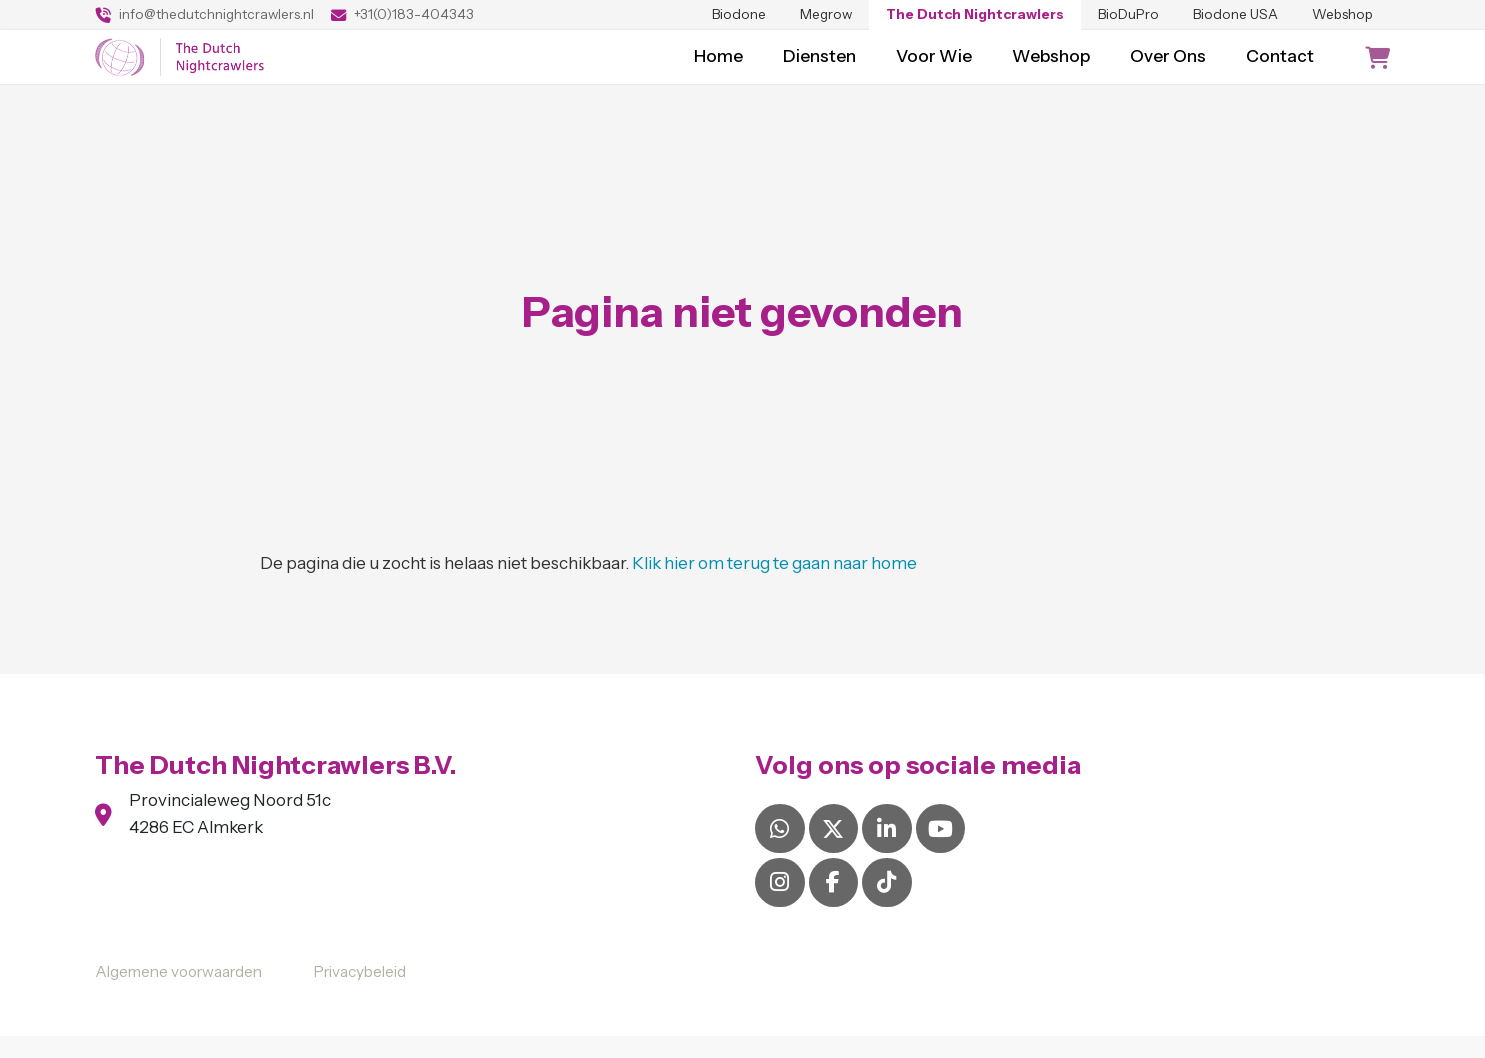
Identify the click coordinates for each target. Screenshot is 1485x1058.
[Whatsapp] (779, 850)
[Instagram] (779, 903)
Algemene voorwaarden (178, 993)
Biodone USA (1235, 14)
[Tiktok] (886, 903)
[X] (833, 850)
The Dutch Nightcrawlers (975, 14)
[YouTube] (940, 850)
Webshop (1342, 14)
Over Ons (1168, 67)
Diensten (819, 67)
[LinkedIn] (886, 850)
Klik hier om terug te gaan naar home (774, 585)
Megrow (826, 14)
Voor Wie (934, 67)
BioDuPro (1128, 14)
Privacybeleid (359, 993)
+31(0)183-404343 (403, 14)
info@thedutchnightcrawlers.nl (204, 14)
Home (718, 67)
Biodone (739, 14)
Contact (1280, 67)
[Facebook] (833, 903)
